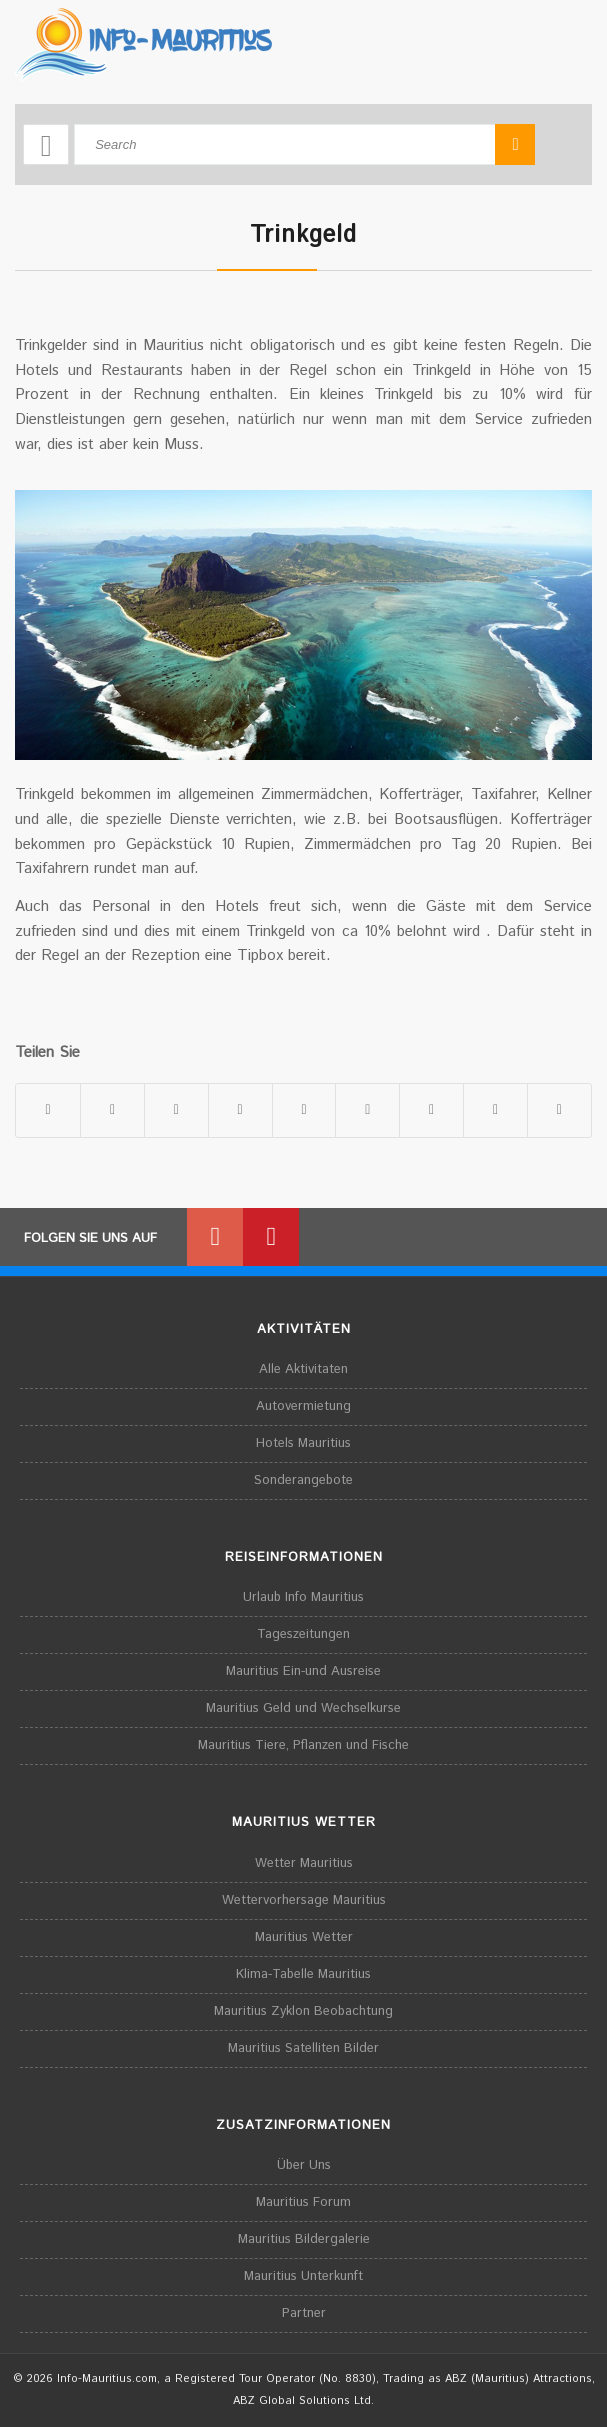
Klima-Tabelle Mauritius (303, 1974)
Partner (304, 2313)
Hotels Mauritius (303, 1443)
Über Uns (304, 2165)
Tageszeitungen (303, 1634)
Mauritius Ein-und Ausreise (303, 1671)
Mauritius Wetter (304, 1937)
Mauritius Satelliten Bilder (303, 2048)
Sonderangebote (303, 1480)
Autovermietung (303, 1406)
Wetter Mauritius (304, 1863)
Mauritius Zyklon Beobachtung (303, 2011)
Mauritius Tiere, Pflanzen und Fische (303, 1745)
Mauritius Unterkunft (303, 2276)
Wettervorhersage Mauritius (304, 1900)
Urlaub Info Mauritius (303, 1597)
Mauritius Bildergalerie (304, 2239)
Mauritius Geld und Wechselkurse (303, 1708)
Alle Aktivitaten (303, 1369)
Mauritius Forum (303, 2202)
